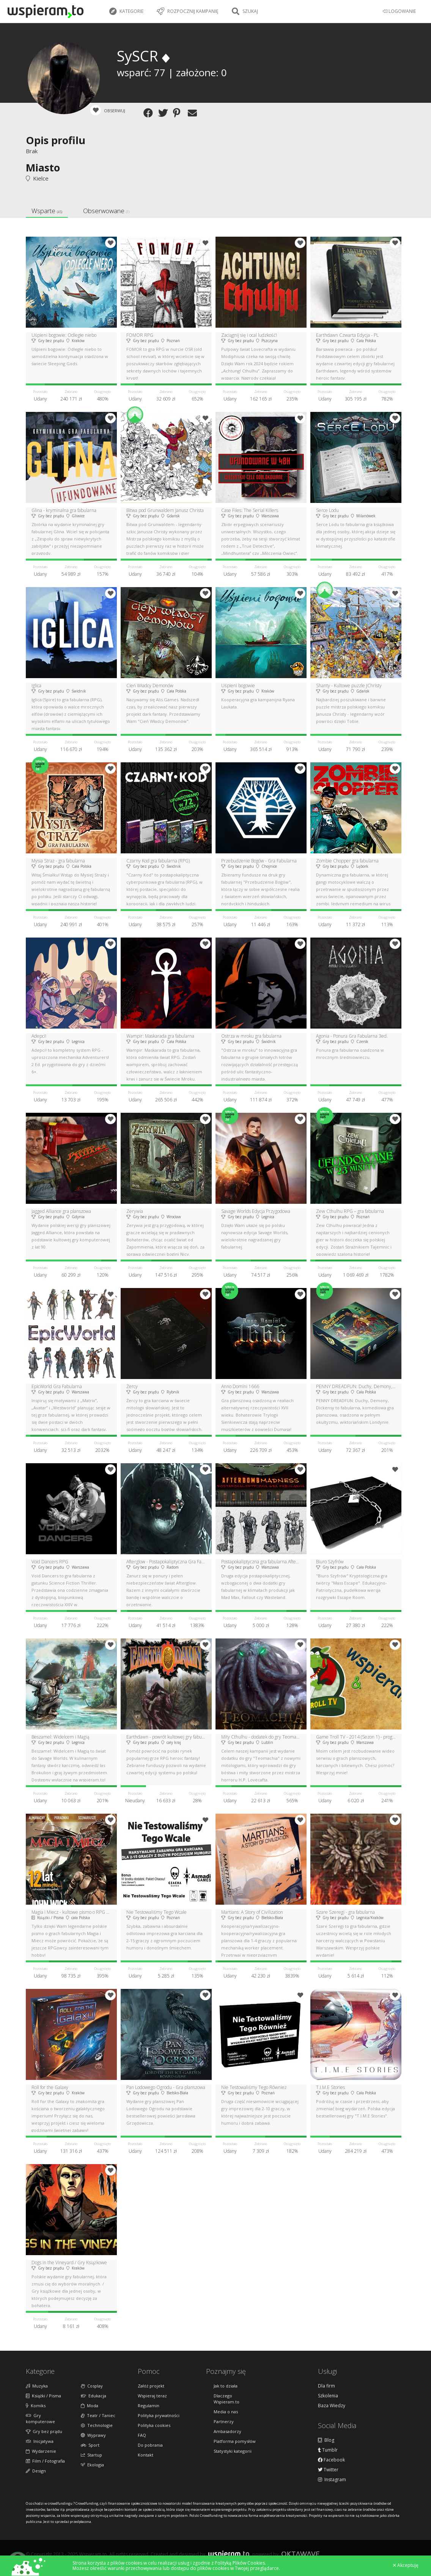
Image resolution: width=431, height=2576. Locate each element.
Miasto (43, 167)
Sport (90, 2445)
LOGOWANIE (399, 11)
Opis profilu (55, 140)
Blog (326, 2440)
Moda (89, 2405)
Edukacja (93, 2396)
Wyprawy (93, 2435)
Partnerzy (224, 2421)
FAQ (142, 2435)
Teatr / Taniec (98, 2415)
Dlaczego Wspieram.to (226, 2399)
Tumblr (328, 2450)
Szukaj (245, 11)
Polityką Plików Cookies (240, 2563)
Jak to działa (226, 2386)
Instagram (332, 2480)
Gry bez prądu (44, 2431)
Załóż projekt (151, 2386)
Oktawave (300, 2553)
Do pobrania (150, 2445)
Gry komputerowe (40, 2418)
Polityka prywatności (158, 2415)
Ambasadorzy (227, 2431)
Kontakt (145, 2455)
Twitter (328, 2470)
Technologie (97, 2425)
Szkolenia (328, 2396)
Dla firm (326, 2386)
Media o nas (226, 2411)
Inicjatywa (39, 2441)
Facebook (331, 2460)
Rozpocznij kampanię (188, 11)
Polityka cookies (154, 2425)
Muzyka (37, 2386)
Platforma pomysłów (235, 2441)
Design (36, 2471)
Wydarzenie (41, 2451)
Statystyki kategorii (233, 2451)
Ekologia (92, 2465)
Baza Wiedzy (331, 2406)
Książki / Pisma (43, 2396)
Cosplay (92, 2386)
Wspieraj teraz (152, 2396)
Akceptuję (405, 2565)
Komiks (36, 2405)
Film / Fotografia (45, 2461)
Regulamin (148, 2405)
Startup (91, 2455)
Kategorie (126, 11)
